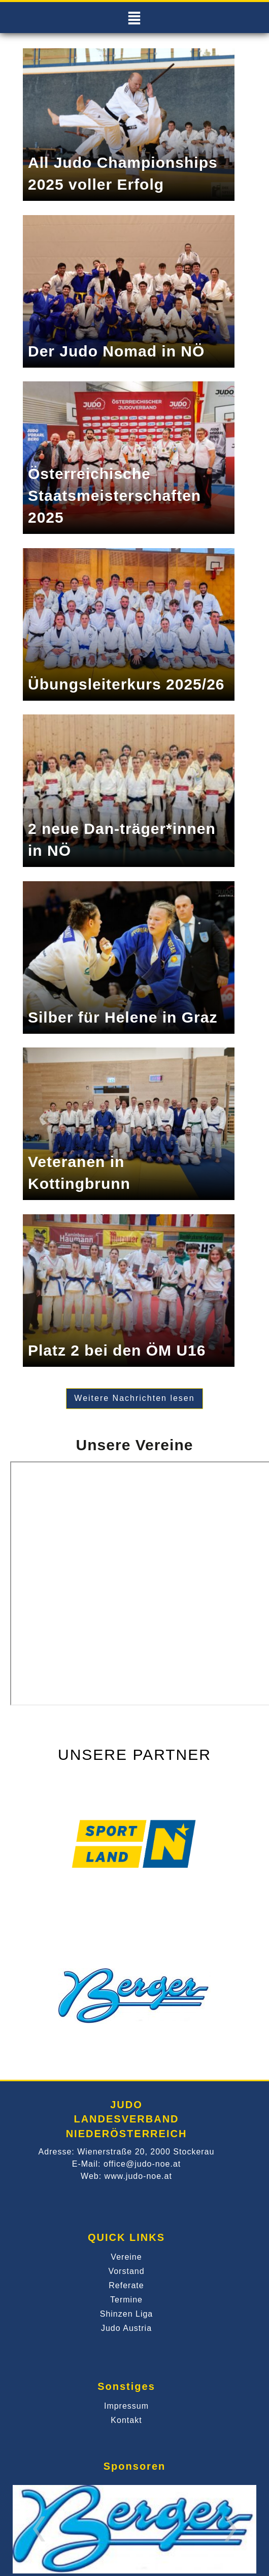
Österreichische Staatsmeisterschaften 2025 (114, 495)
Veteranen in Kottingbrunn (79, 1172)
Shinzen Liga (126, 2314)
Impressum (126, 2406)
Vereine (126, 2257)
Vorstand (126, 2271)
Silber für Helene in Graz (122, 1017)
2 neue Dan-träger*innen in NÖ (122, 839)
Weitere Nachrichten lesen (134, 1398)
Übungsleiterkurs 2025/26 (126, 684)
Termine (126, 2299)
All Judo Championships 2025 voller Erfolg (123, 173)
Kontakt (126, 2420)
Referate (126, 2285)
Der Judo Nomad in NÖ (116, 351)
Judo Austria (126, 2328)
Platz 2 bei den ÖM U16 (117, 1350)
